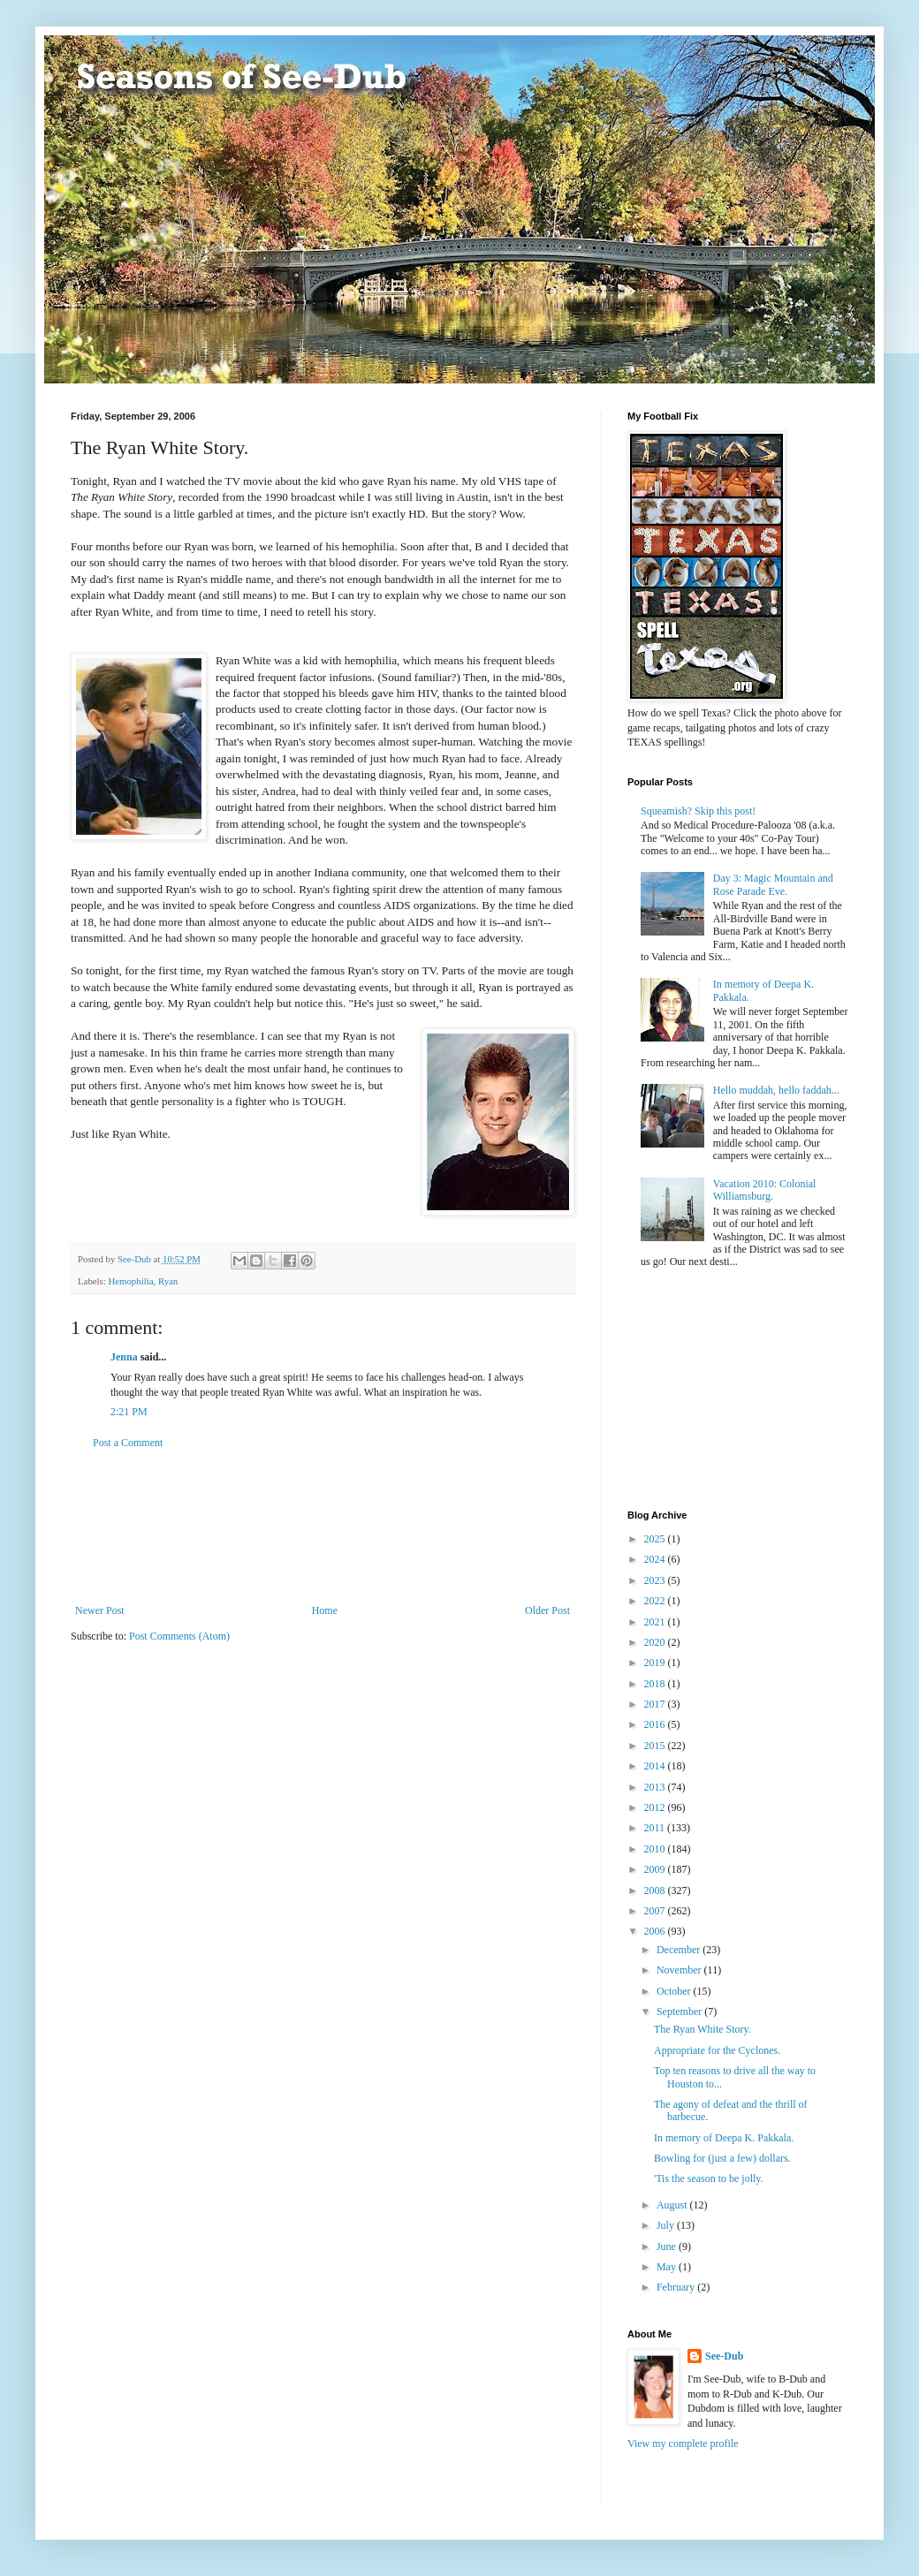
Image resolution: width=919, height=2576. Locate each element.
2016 (656, 1724)
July (667, 2225)
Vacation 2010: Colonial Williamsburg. (764, 1190)
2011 (656, 1828)
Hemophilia (130, 1281)
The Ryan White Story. (702, 2029)
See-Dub (724, 2356)
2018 (656, 1684)
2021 (656, 1622)
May (668, 2267)
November (680, 1970)
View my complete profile (683, 2443)
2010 (656, 1849)
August (673, 2205)
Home (325, 1610)
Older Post (547, 1610)
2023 (656, 1580)
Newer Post (100, 1610)
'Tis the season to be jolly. (708, 2178)
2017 (656, 1704)
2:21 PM (129, 1411)
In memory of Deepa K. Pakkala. (724, 2138)
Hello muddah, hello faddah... (776, 1090)
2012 (656, 1807)
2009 (656, 1869)
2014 (656, 1766)
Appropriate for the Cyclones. (717, 2050)
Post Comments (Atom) (179, 1636)
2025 (656, 1539)
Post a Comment (128, 1442)
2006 (656, 1931)
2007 (656, 1911)
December (680, 1949)
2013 (656, 1787)
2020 (656, 1642)
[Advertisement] (322, 1527)
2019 (656, 1662)
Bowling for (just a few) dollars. (722, 2158)
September (680, 2011)
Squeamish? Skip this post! (698, 811)
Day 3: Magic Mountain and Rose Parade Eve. (773, 884)
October (675, 1991)
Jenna (124, 1357)
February (677, 2287)
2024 (656, 1559)
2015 (656, 1745)
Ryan (168, 1281)
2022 (656, 1601)
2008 (656, 1890)
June (668, 2246)
